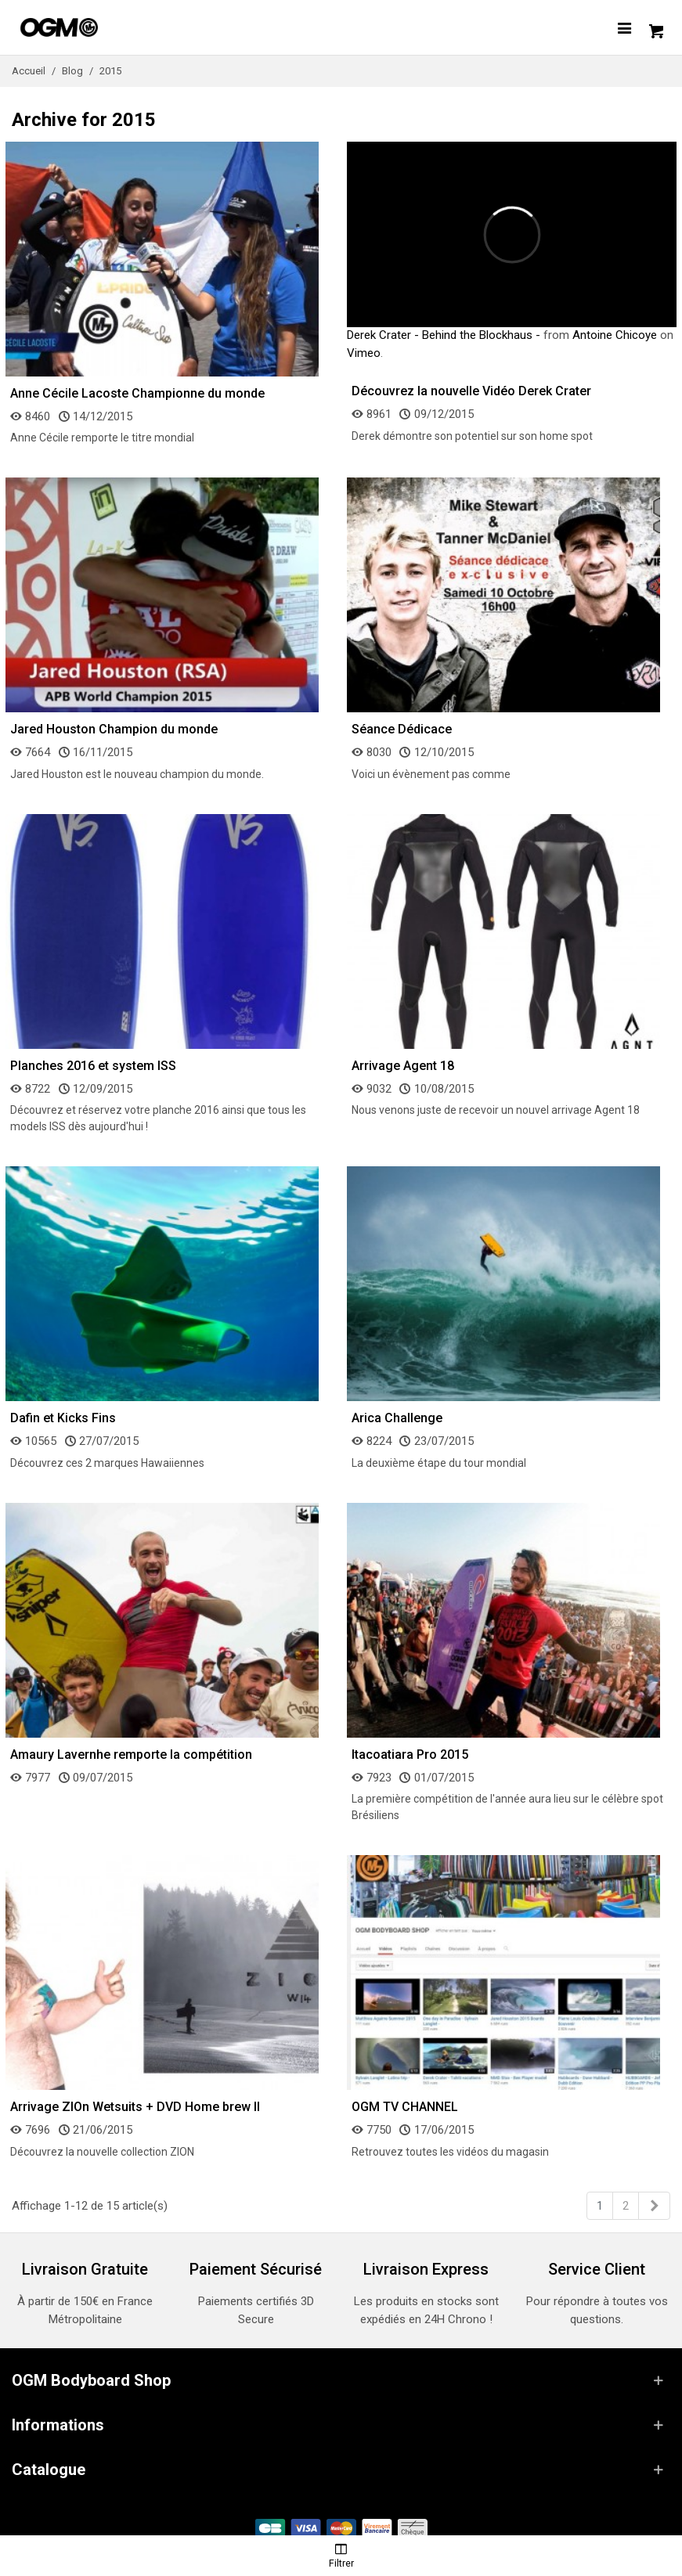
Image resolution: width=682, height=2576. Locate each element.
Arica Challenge (397, 1417)
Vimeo (364, 353)
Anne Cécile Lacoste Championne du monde (137, 393)
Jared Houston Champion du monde (114, 729)
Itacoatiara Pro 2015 (410, 1754)
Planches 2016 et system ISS (93, 1065)
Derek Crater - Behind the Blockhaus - (443, 335)
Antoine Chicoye (614, 335)
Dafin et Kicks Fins (63, 1417)
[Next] (654, 2206)
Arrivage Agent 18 (403, 1065)
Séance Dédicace (402, 729)
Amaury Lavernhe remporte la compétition (131, 1754)
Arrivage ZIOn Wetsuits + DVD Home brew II (135, 2106)
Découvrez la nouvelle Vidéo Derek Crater (471, 391)
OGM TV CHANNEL (405, 2106)
